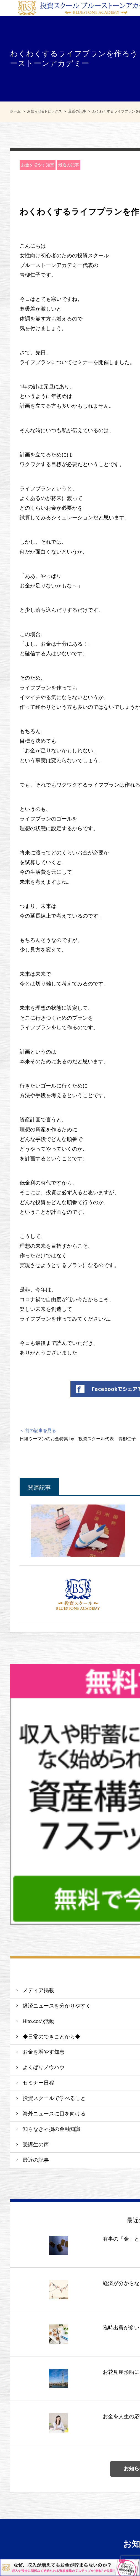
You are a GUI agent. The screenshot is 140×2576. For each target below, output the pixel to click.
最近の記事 (68, 164)
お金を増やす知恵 (37, 164)
